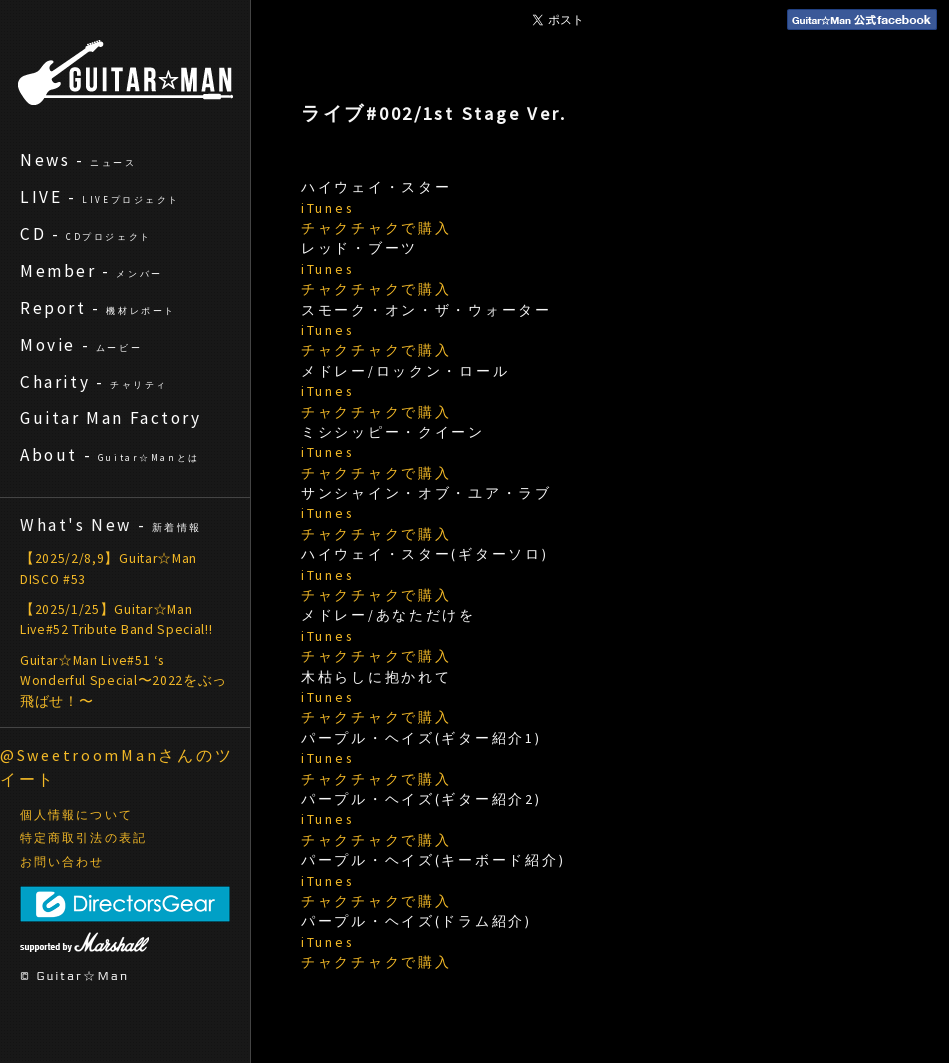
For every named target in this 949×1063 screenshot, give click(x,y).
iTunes (327, 208)
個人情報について (76, 815)
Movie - (81, 345)
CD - (86, 234)
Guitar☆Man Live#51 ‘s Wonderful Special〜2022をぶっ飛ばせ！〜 (123, 681)
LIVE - (100, 197)
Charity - (94, 382)
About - (110, 455)
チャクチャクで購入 (376, 228)
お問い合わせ (62, 862)
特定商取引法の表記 (83, 838)
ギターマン (125, 72)
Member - (91, 271)
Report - (98, 308)
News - (78, 160)
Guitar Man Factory (111, 418)
